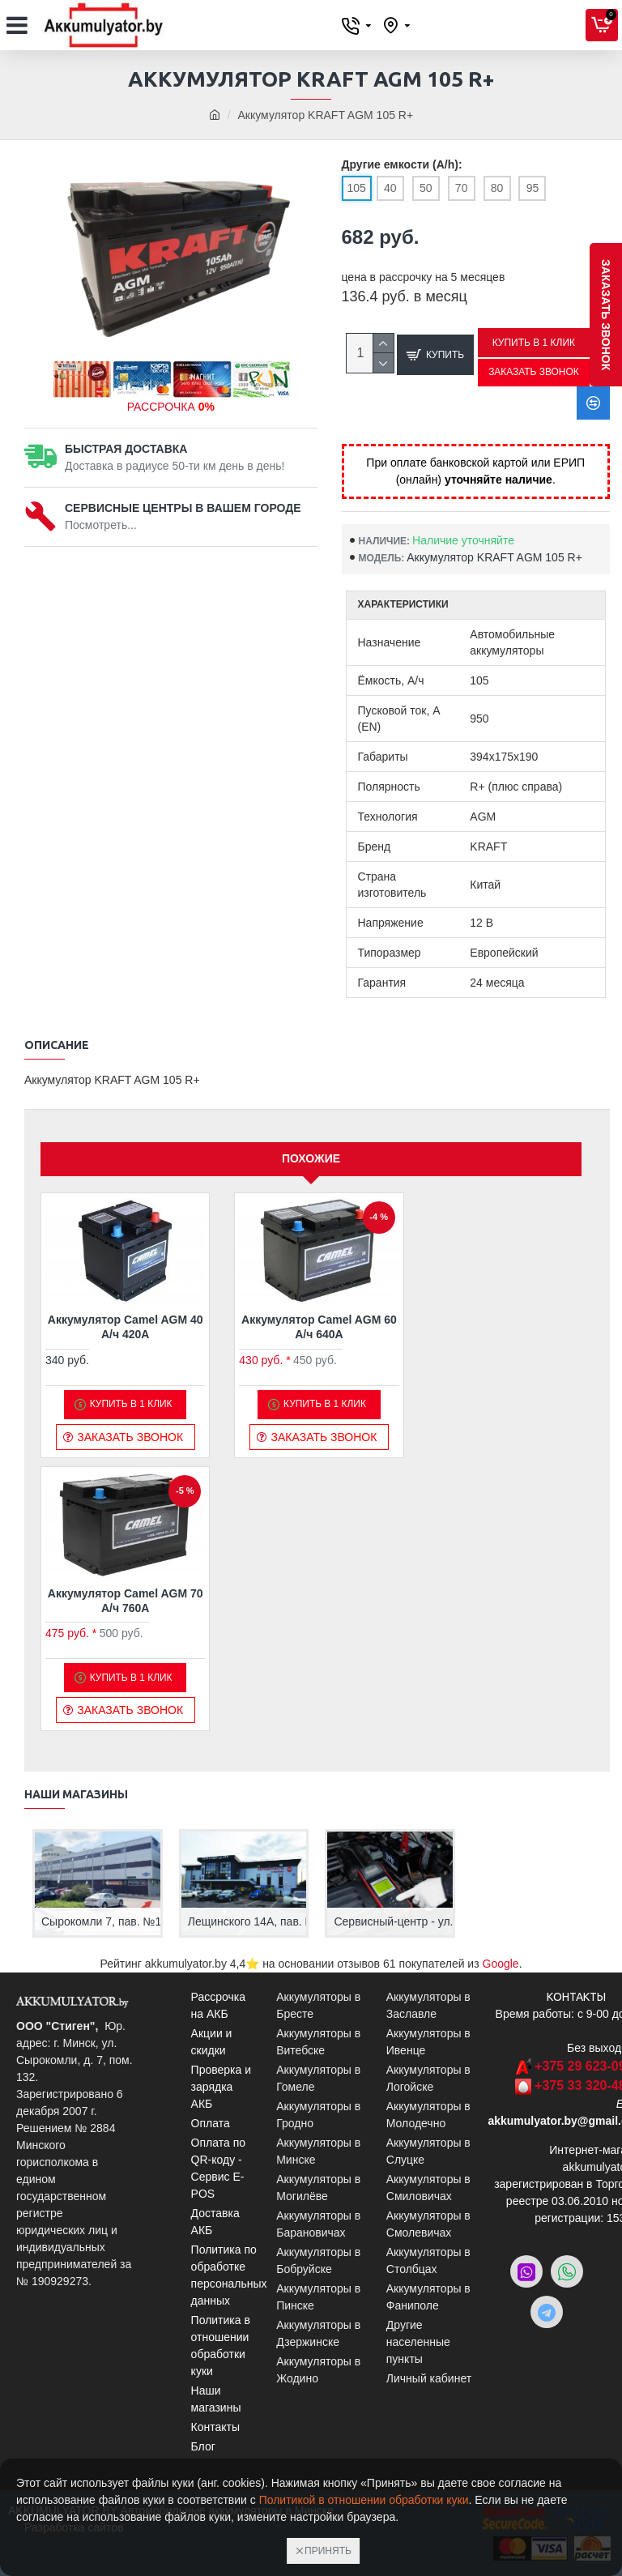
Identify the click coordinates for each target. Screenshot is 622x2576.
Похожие (311, 1160)
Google (501, 1963)
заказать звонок (605, 314)
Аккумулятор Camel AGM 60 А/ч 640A (319, 1328)
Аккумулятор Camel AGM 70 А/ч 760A (125, 1602)
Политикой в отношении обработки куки (364, 2499)
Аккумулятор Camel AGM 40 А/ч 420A (125, 1328)
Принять (328, 2551)
